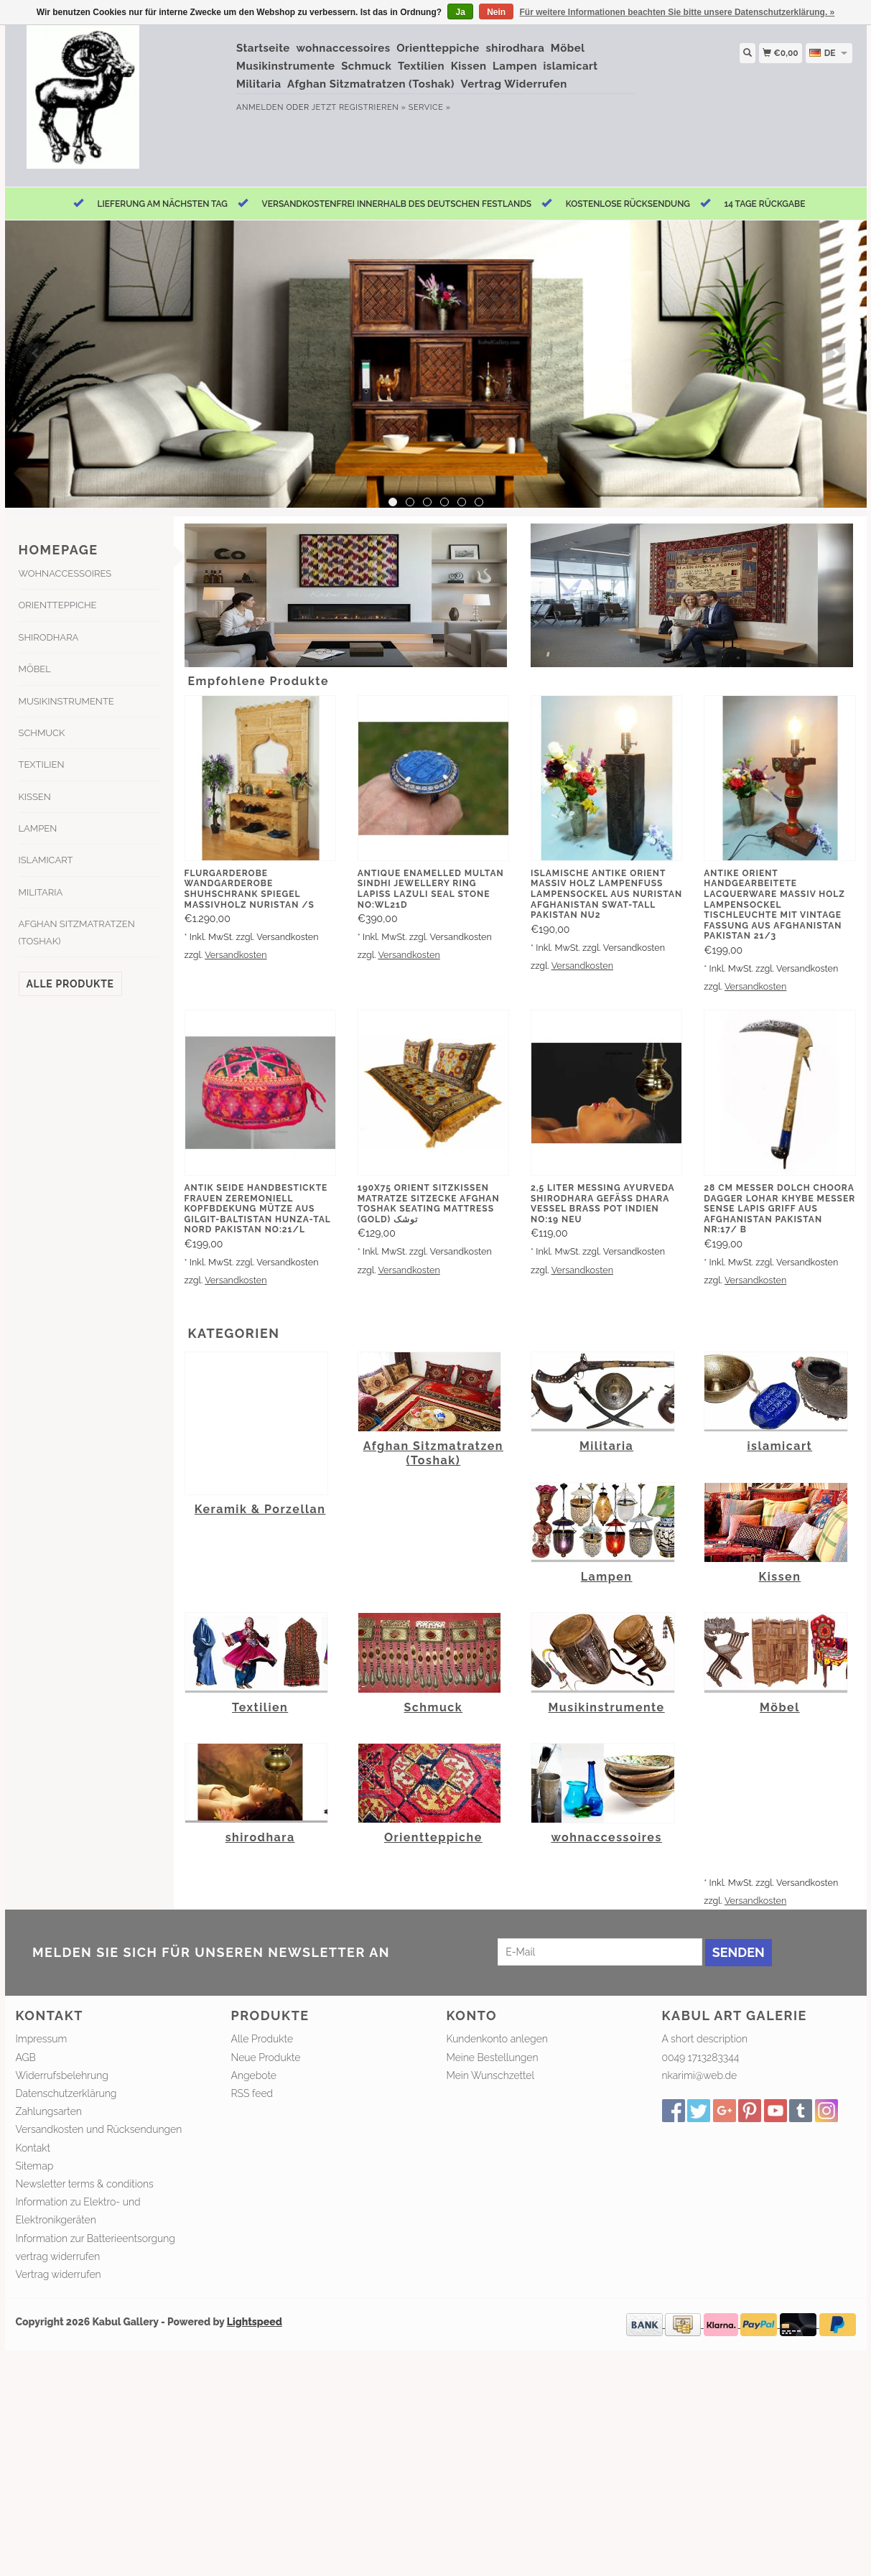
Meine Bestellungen (493, 2057)
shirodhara (514, 48)
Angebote (254, 2075)
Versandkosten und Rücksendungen (99, 2129)
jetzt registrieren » (359, 107)
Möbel (568, 48)
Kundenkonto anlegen (497, 2039)
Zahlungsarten (49, 2111)
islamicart (571, 66)
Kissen (469, 66)
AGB (26, 2057)
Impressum (41, 2039)
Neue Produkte (266, 2057)
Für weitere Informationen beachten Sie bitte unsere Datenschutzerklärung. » (677, 12)
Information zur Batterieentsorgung (95, 2238)
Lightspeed (254, 2322)
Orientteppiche (438, 48)
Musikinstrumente (285, 66)
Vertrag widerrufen (58, 2274)
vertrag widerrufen (58, 2256)
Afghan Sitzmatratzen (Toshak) (371, 84)
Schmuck (366, 66)
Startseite (263, 48)
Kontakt (33, 2148)
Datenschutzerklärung (66, 2093)
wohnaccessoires (343, 48)
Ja (460, 12)
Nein (496, 12)
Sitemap (35, 2166)
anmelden (260, 107)
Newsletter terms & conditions (85, 2184)
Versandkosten (235, 954)
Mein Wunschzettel (491, 2075)
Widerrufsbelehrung (62, 2075)
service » (430, 107)
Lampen (515, 66)
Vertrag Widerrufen (514, 84)
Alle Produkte (70, 984)
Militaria (258, 84)
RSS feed (252, 2093)
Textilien (421, 66)
